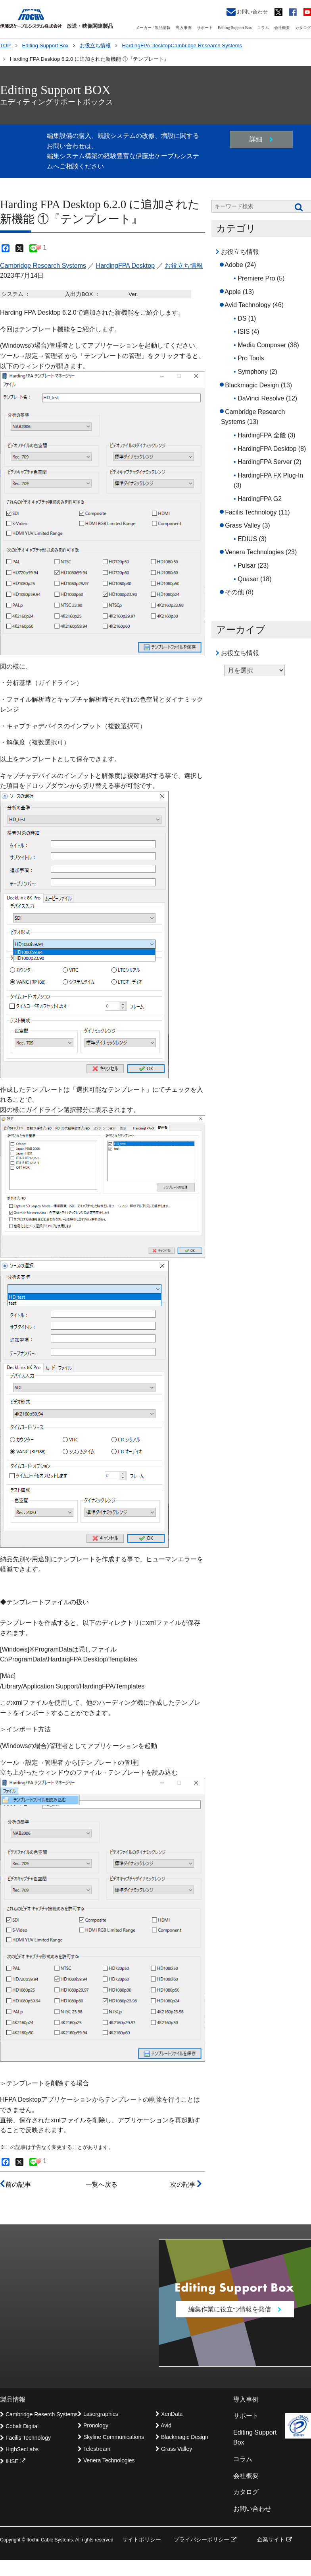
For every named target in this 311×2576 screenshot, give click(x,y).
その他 (234, 592)
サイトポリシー (141, 2539)
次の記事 (185, 2184)
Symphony (253, 371)
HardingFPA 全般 (262, 435)
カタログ (303, 27)
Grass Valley (243, 525)
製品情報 (12, 2399)
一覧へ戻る (101, 2184)
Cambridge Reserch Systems (39, 2414)
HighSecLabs (19, 2449)
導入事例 (184, 27)
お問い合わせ (247, 12)
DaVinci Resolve (261, 398)
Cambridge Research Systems (43, 265)
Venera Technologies (254, 552)
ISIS (244, 331)
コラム (263, 27)
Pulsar (246, 565)
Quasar (248, 579)
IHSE (12, 2461)
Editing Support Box (235, 27)
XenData (169, 2414)
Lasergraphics (98, 2414)
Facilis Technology (250, 512)
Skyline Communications (111, 2437)
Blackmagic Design (252, 385)
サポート (205, 27)
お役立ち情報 (184, 265)
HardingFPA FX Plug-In (270, 475)
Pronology (93, 2425)
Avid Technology (248, 305)
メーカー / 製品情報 (153, 27)
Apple (233, 291)
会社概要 (282, 27)
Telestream (94, 2449)
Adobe (234, 264)
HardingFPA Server (265, 461)
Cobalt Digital (19, 2426)
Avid (163, 2425)
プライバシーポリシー (205, 2539)
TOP (5, 45)
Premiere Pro (256, 278)
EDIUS (247, 539)
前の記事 (15, 2184)
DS (242, 318)
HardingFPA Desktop (125, 265)
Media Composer (262, 345)
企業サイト (274, 2539)
